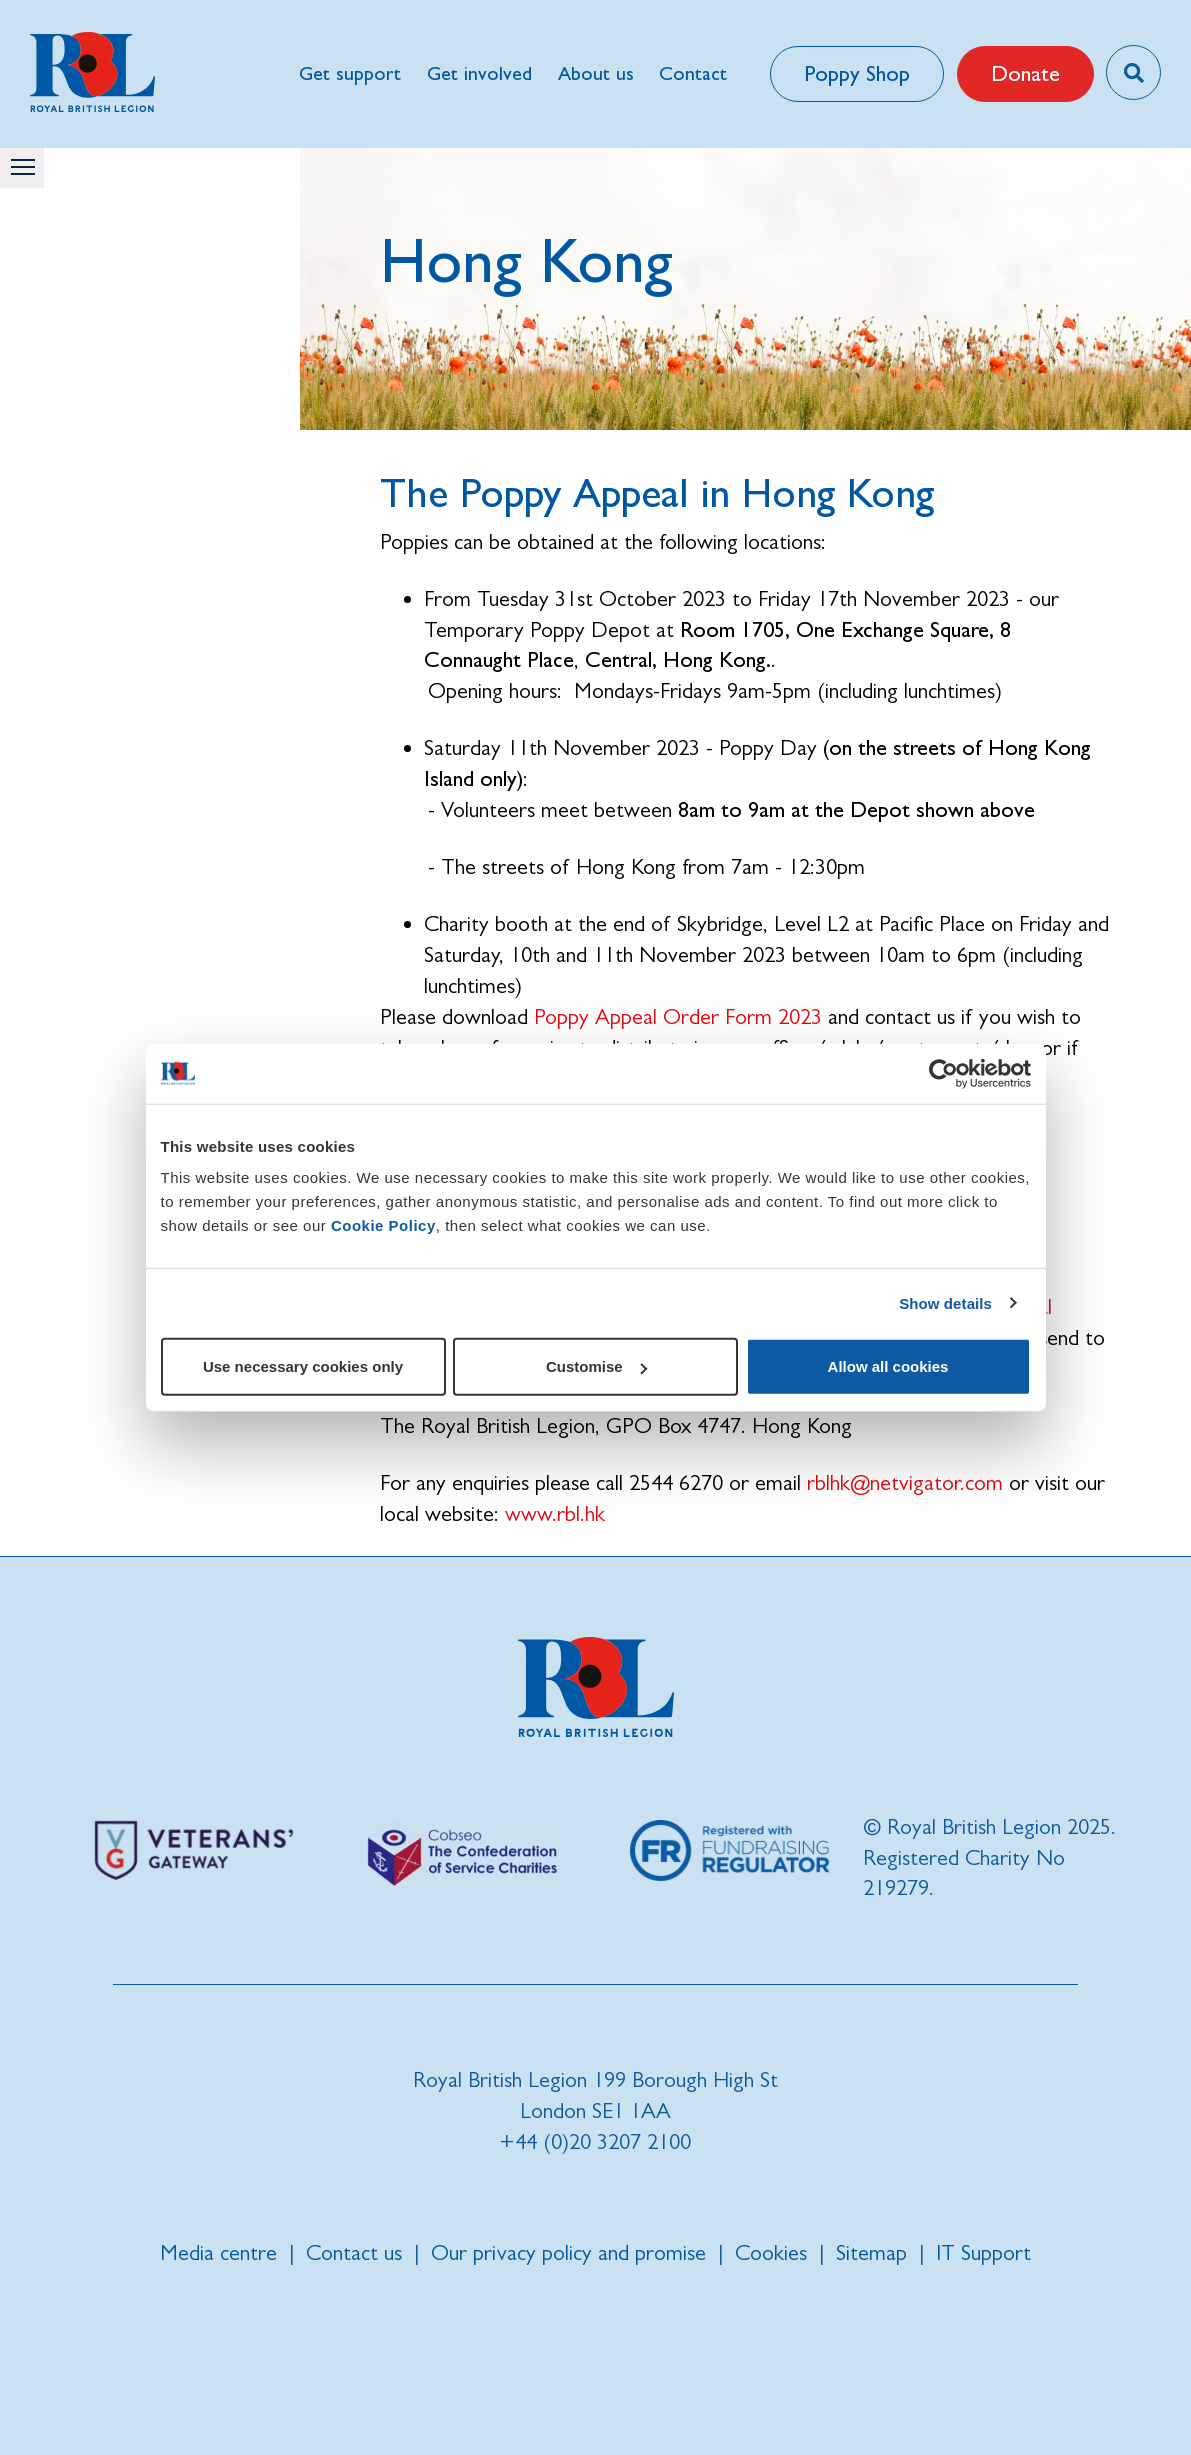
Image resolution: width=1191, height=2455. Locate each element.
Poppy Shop (857, 73)
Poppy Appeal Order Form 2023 (678, 1016)
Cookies (771, 2252)
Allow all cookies (888, 1366)
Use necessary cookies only (303, 1366)
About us (596, 73)
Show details (945, 1302)
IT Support (983, 2252)
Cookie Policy (383, 1225)
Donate (1025, 73)
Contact (693, 73)
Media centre (218, 2252)
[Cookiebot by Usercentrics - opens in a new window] (943, 1073)
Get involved (479, 73)
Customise (596, 1366)
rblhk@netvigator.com (905, 1482)
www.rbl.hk (555, 1513)
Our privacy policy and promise (568, 2252)
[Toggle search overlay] (1133, 72)
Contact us (354, 2252)
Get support (350, 73)
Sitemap (871, 2252)
